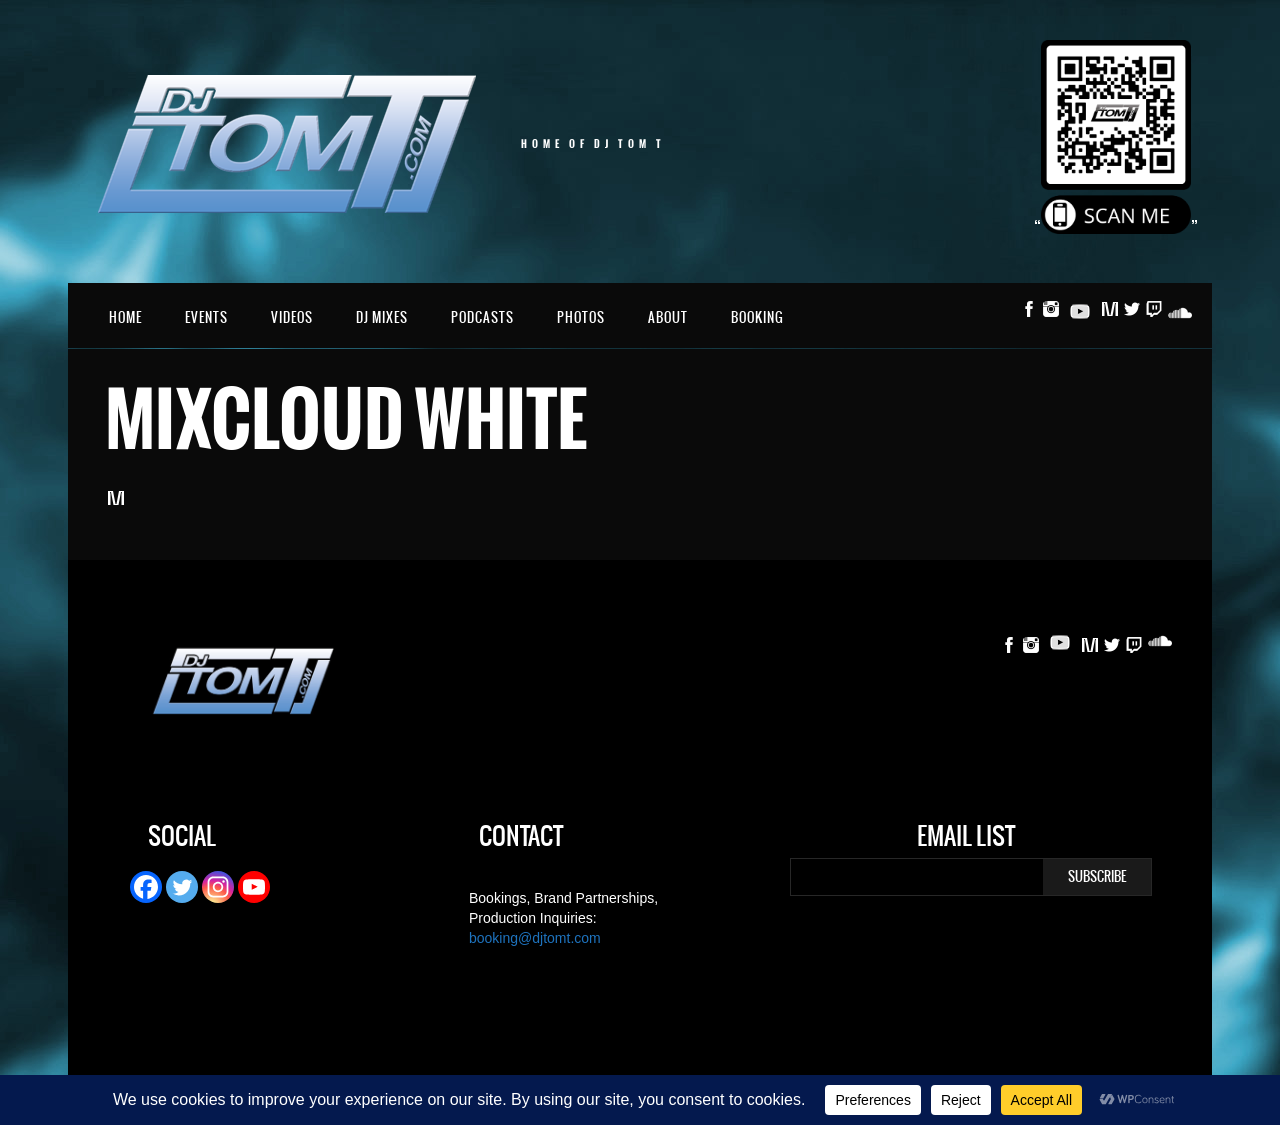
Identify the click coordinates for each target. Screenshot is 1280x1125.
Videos (292, 317)
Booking (757, 317)
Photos (581, 317)
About (668, 317)
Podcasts (482, 317)
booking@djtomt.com (535, 938)
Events (206, 317)
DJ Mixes (382, 317)
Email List (966, 839)
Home (125, 317)
